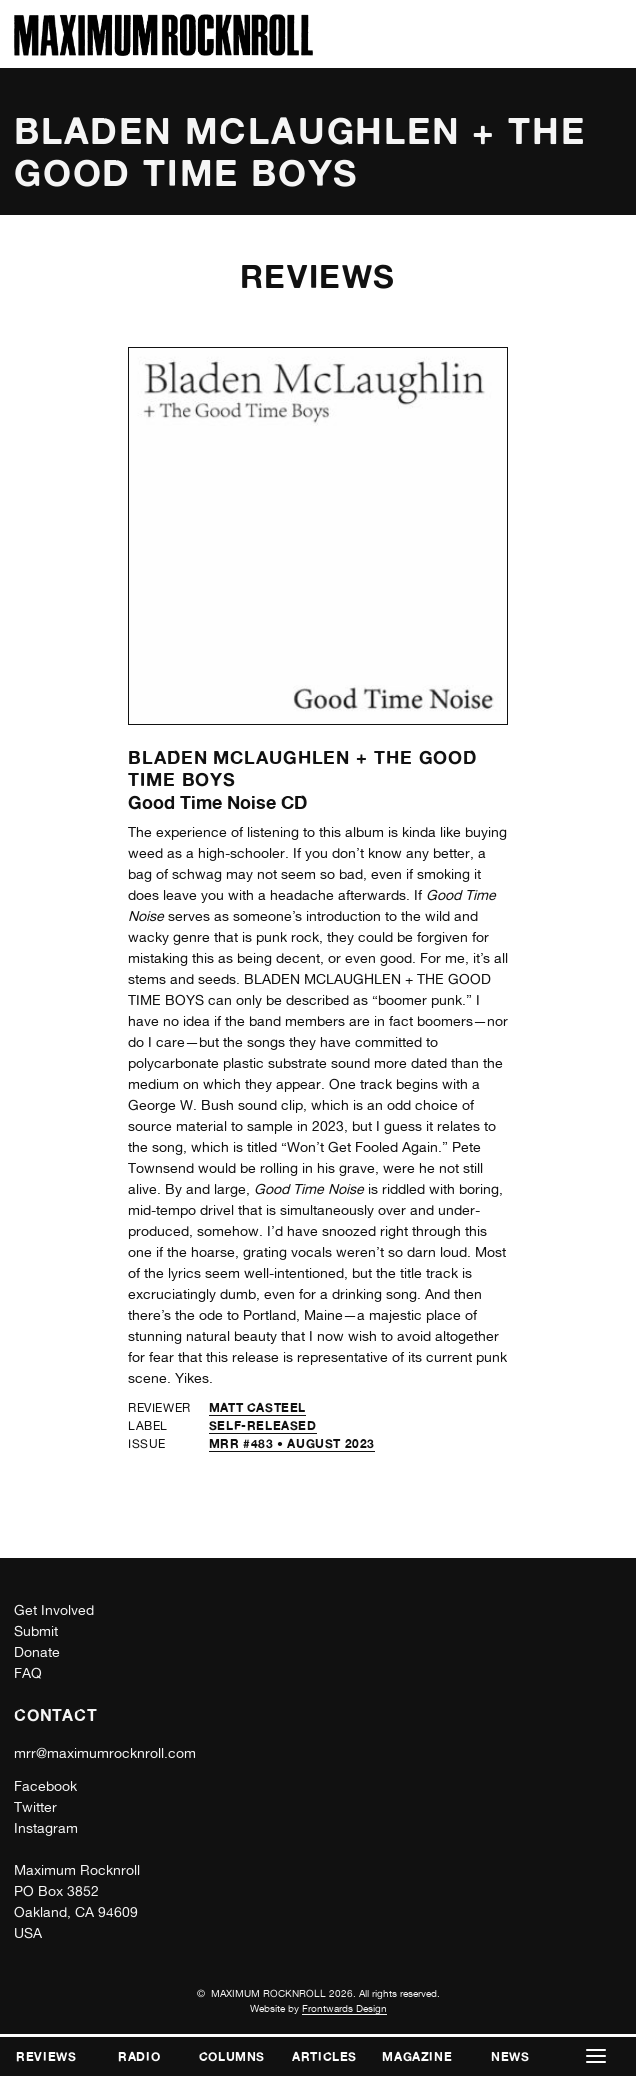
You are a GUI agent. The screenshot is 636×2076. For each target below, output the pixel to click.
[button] (596, 2056)
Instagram (46, 1828)
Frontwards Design (344, 2008)
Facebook (45, 1786)
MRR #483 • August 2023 (292, 1443)
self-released (263, 1425)
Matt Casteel (257, 1407)
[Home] (163, 50)
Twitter (35, 1807)
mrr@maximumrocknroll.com (105, 1753)
